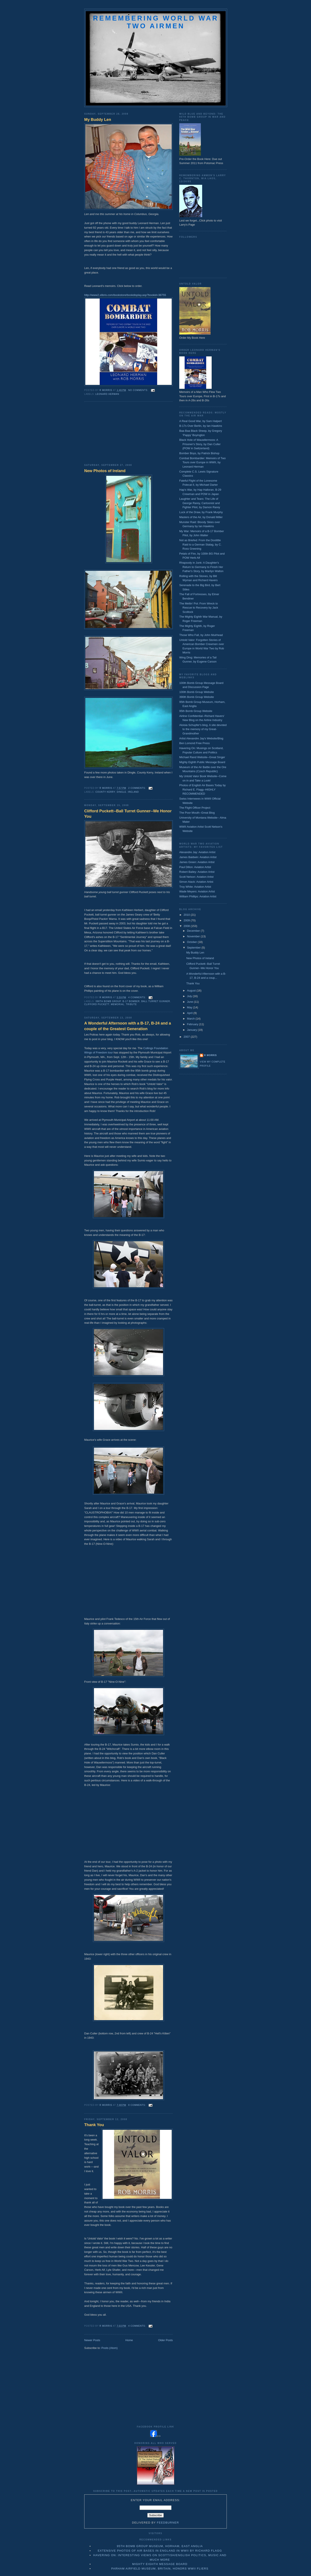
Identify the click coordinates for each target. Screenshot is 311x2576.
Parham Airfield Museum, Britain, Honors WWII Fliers (159, 2568)
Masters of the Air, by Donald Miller (201, 517)
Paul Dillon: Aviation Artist (195, 867)
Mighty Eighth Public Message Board (202, 762)
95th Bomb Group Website (195, 711)
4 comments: (137, 997)
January (192, 1029)
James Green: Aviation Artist (196, 862)
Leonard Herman (107, 394)
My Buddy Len (97, 119)
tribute (131, 1004)
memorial (117, 1004)
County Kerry (105, 792)
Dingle (121, 792)
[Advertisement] (116, 433)
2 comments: (137, 788)
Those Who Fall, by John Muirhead (201, 635)
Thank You (94, 2125)
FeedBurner (168, 2522)
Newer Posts (92, 2340)
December (194, 930)
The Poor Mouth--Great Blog (197, 812)
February (193, 1024)
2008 (187, 926)
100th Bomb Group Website (196, 692)
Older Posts (165, 2340)
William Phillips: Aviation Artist (197, 896)
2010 (187, 914)
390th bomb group (108, 1001)
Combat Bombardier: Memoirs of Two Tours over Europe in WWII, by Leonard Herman (202, 462)
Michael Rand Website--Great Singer (202, 757)
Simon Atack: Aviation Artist (196, 881)
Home (129, 2340)
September (194, 947)
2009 (187, 920)
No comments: (138, 390)
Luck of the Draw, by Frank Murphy (201, 512)
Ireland (133, 792)
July (190, 996)
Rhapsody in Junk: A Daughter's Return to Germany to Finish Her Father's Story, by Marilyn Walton (201, 567)
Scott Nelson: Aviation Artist (196, 876)
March (191, 1018)
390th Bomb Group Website (196, 697)
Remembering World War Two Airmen (155, 22)
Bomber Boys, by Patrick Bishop (199, 453)
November (194, 936)
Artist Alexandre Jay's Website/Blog (201, 738)
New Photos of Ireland (104, 471)
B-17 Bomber (131, 1001)
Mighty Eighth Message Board (159, 2564)
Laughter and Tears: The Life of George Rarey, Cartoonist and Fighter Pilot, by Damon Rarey (199, 503)
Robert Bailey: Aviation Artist (196, 871)
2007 (187, 1036)
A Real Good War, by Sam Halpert (200, 421)
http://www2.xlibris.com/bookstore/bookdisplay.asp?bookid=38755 (125, 295)
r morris (210, 1055)
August (192, 990)
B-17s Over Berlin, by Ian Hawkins (200, 425)
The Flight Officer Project (194, 807)
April (190, 1013)
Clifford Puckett (96, 1004)
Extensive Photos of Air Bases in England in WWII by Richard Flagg (160, 2550)
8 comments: (137, 2105)
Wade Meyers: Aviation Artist (197, 891)
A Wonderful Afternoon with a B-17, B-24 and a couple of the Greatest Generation (127, 1026)
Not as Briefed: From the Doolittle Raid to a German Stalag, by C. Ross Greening (200, 544)
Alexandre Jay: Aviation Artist (197, 852)
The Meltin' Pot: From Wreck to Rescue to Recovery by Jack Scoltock (198, 608)
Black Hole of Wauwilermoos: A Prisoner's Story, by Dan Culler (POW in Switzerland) (200, 444)
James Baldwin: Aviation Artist (197, 857)
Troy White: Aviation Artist (195, 886)
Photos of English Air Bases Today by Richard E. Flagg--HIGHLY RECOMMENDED (202, 789)
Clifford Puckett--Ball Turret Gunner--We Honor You (128, 814)
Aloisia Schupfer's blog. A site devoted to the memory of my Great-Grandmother (203, 729)
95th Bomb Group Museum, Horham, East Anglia (160, 2546)
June (190, 1001)
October (192, 942)
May (190, 1007)
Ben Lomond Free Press (194, 743)
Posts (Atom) (110, 2348)
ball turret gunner (155, 1001)
